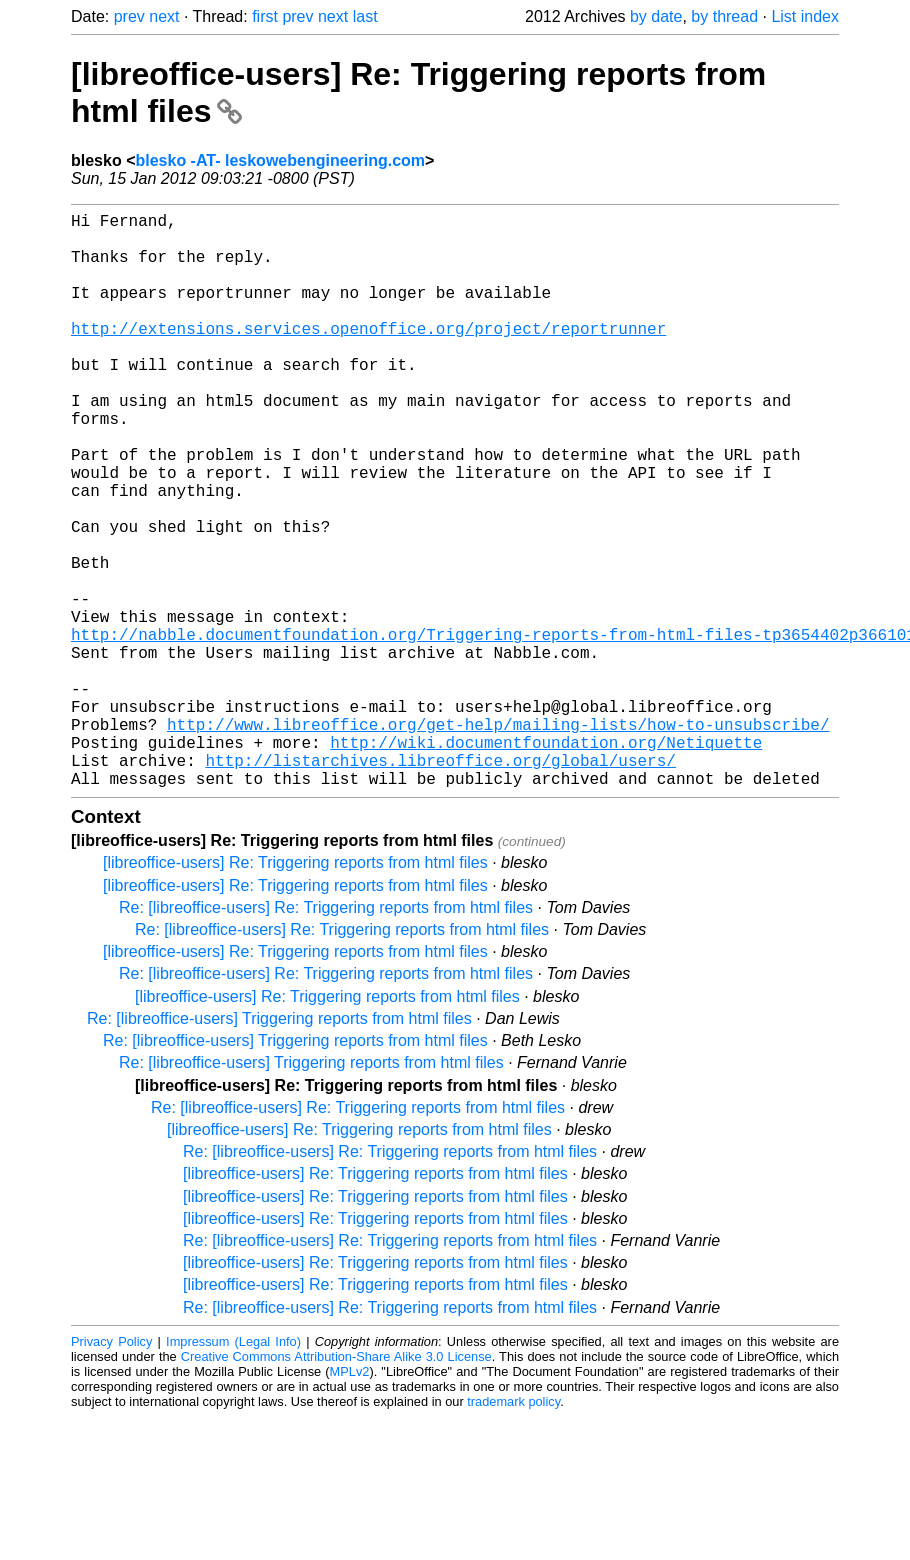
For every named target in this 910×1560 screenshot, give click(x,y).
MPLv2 (350, 1499)
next (164, 16)
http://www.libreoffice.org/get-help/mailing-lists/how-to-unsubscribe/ (498, 840)
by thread (724, 16)
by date (656, 16)
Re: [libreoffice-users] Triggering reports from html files (279, 1146)
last (365, 16)
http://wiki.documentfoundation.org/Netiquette (546, 862)
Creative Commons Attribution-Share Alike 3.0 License (336, 1484)
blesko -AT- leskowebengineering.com (280, 160)
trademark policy (513, 1529)
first (265, 16)
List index (805, 16)
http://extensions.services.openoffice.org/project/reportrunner (368, 356)
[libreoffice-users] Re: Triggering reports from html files (295, 990)
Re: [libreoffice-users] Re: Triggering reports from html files (326, 1035)
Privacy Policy (111, 1469)
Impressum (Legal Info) (233, 1469)
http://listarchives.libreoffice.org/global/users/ (440, 884)
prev (129, 16)
